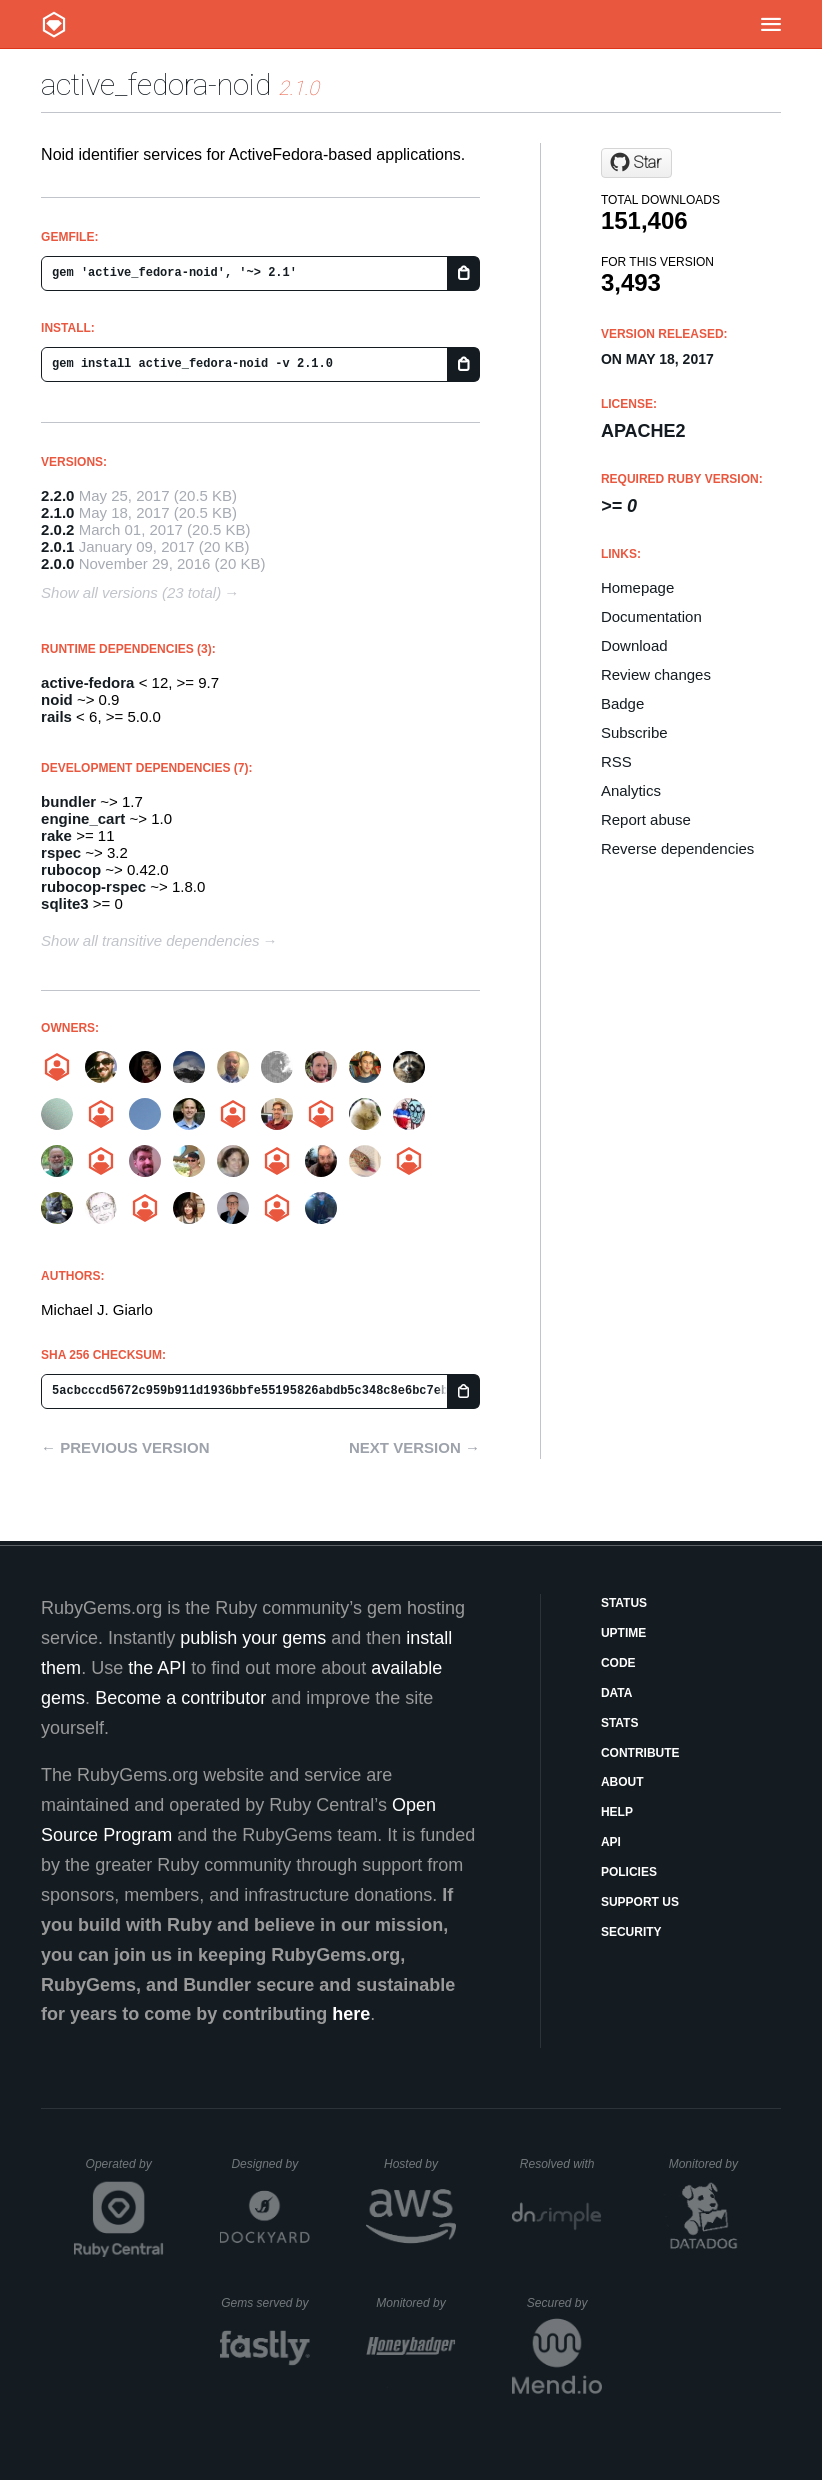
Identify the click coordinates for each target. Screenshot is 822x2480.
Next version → (414, 1447)
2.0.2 (57, 529)
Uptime (623, 1633)
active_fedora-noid (156, 84)
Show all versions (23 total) (131, 592)
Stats (620, 1723)
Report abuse (646, 819)
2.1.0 (57, 512)
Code (618, 1663)
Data (617, 1693)
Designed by (270, 2164)
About (622, 1782)
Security (631, 1932)
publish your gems (253, 1638)
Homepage (637, 587)
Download (634, 645)
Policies (629, 1872)
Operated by (125, 2171)
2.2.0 (57, 495)
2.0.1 (57, 546)
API (611, 1842)
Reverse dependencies (677, 848)
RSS (616, 761)
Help (617, 1812)
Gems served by (265, 2303)
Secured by (564, 2303)
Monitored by (709, 2164)
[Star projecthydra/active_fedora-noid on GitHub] (636, 163)
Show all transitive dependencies (150, 940)
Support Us (640, 1902)
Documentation (651, 616)
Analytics (631, 790)
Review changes (656, 674)
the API (157, 1668)
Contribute (640, 1753)
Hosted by (420, 2164)
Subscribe (634, 732)
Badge (622, 703)
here (351, 2014)
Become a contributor (180, 1698)
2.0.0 (57, 563)
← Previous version (125, 1447)
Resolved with (561, 2164)
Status (624, 1603)
